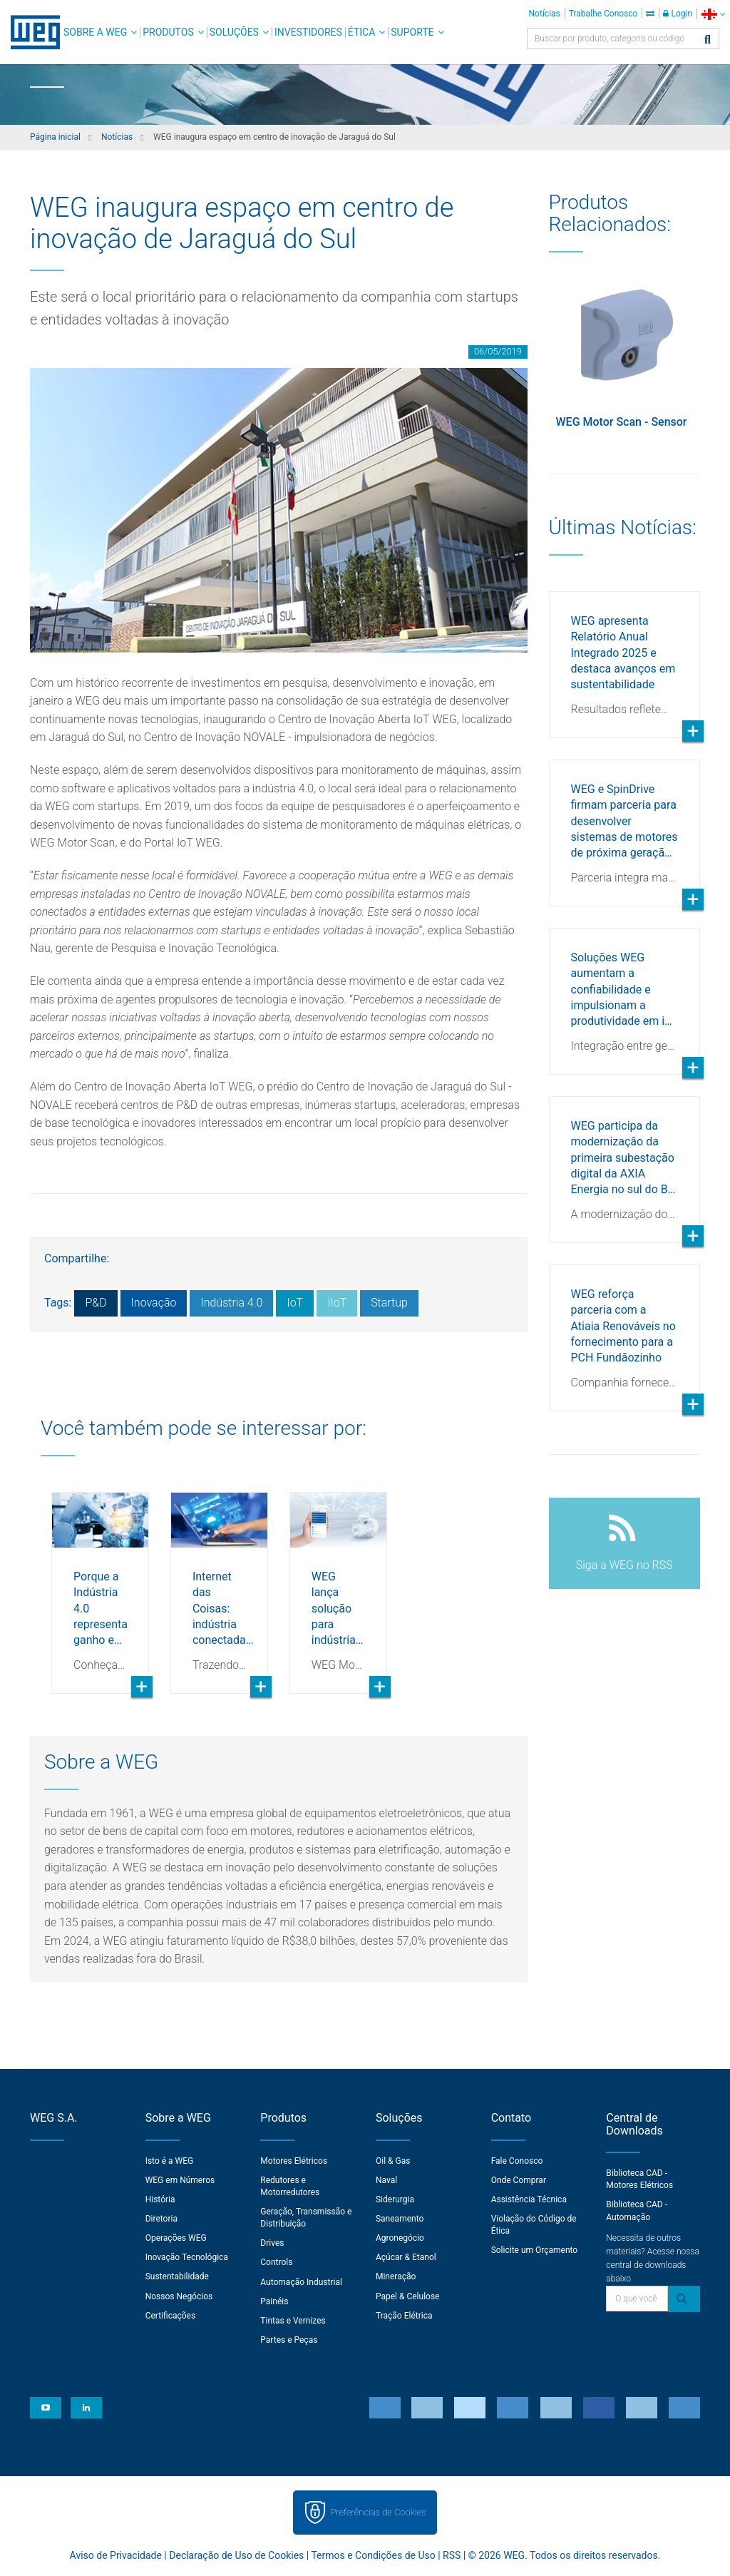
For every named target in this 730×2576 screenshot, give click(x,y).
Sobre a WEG (95, 32)
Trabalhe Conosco (603, 14)
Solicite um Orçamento (534, 2250)
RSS (452, 2555)
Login (677, 14)
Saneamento (399, 2219)
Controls (276, 2262)
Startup (389, 1302)
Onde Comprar (518, 2180)
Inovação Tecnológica (186, 2257)
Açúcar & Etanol (406, 2257)
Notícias (544, 14)
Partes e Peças (288, 2340)
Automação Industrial (301, 2282)
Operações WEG (176, 2238)
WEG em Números (180, 2180)
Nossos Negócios (179, 2296)
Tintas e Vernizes (292, 2321)
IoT (295, 1302)
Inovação (154, 1302)
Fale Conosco (517, 2161)
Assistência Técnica (529, 2199)
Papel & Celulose (408, 2296)
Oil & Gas (393, 2161)
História (160, 2199)
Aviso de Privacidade (116, 2555)
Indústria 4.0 (231, 1302)
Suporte (412, 32)
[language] (713, 14)
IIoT (336, 1302)
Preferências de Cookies (378, 2512)
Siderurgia (395, 2199)
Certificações (170, 2316)
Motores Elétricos (293, 2161)
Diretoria (161, 2219)
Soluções (234, 32)
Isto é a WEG (169, 2161)
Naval (386, 2180)
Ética (362, 32)
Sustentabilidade (177, 2276)
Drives (272, 2243)
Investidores (308, 32)
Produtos (168, 32)
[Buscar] (707, 40)
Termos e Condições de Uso (373, 2555)
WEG (30, 32)
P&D (95, 1302)
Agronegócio (400, 2238)
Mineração (396, 2276)
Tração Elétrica (404, 2316)
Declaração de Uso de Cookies (236, 2555)
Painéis (274, 2301)
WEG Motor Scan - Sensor (621, 422)
